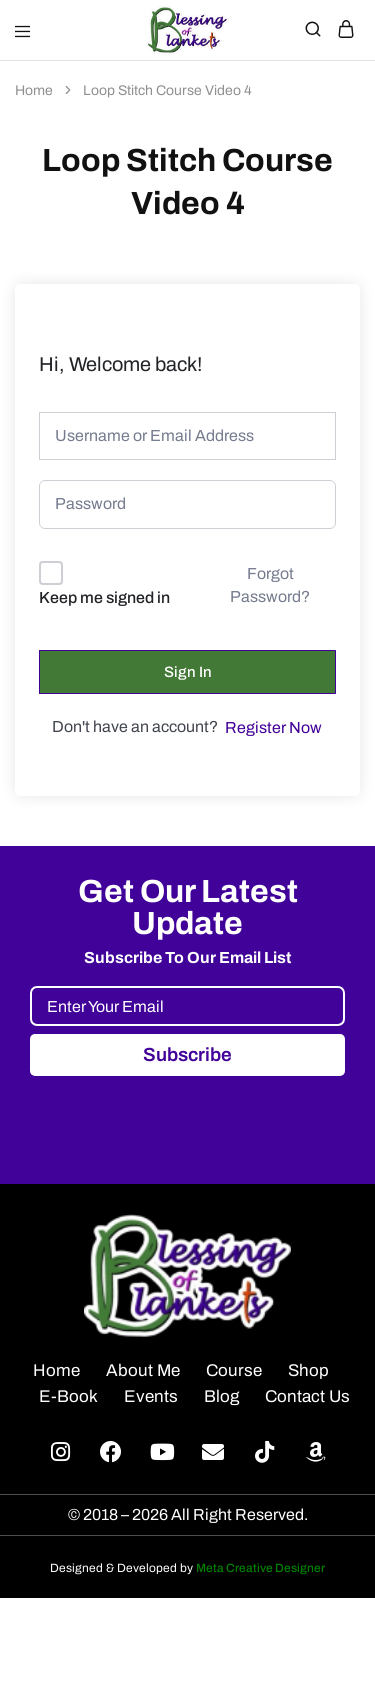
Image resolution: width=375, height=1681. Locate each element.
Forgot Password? (270, 584)
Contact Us (307, 1396)
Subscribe (187, 1054)
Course (234, 1370)
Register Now (273, 727)
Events (151, 1396)
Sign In (188, 672)
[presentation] (182, 1115)
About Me (143, 1370)
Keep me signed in (104, 597)
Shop (308, 1370)
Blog (221, 1396)
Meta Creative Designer (260, 1568)
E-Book (68, 1396)
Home (56, 1370)
